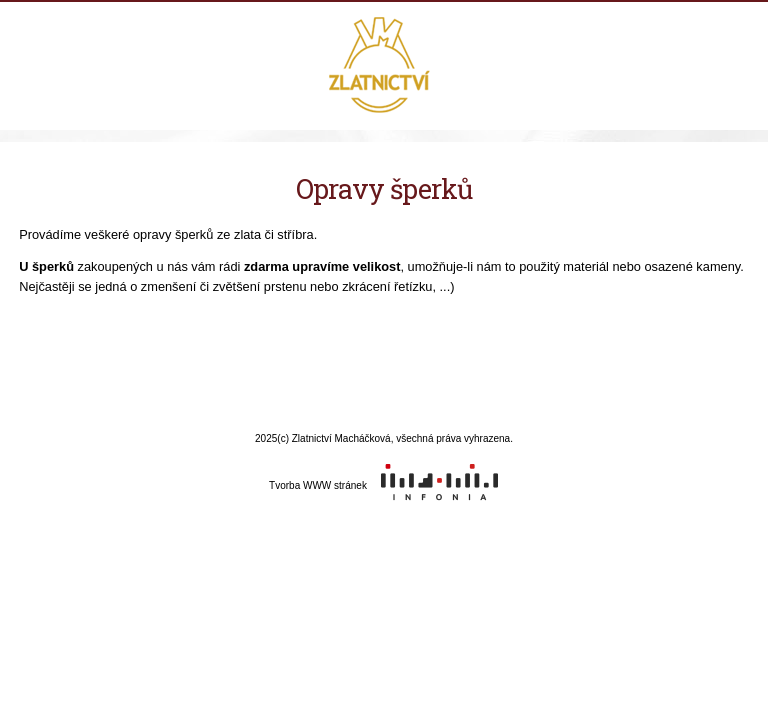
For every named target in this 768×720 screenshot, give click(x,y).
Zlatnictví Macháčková (384, 67)
